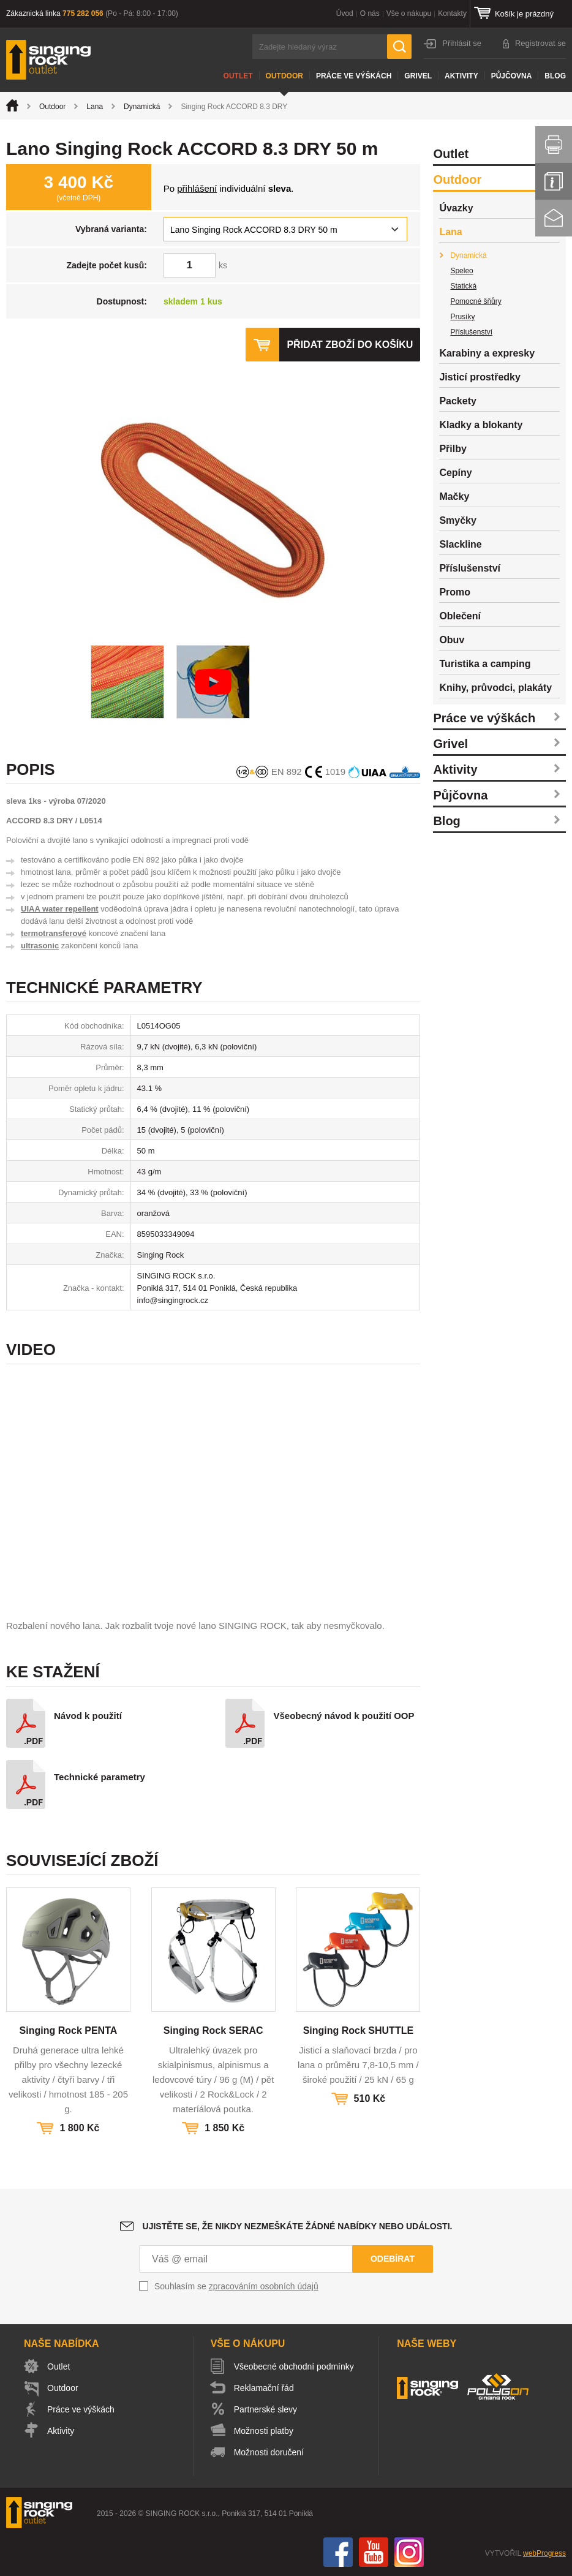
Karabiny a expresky (487, 353)
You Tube (373, 2552)
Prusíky (462, 316)
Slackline (460, 544)
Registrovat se (540, 43)
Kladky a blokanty (480, 425)
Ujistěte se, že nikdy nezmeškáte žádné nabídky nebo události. (298, 2226)
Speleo (461, 270)
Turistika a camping (484, 664)
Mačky (454, 496)
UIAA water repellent (60, 908)
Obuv (451, 640)
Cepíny (455, 472)
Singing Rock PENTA (69, 2030)
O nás (370, 13)
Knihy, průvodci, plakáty (495, 687)
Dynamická (142, 106)
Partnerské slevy (265, 2409)
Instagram (409, 2552)
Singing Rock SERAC (213, 2030)
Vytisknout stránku (553, 144)
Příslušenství (471, 332)
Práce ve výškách (353, 76)
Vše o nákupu (408, 13)
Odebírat (393, 2259)
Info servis (553, 181)
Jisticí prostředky (480, 377)
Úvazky (456, 208)
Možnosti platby (263, 2431)
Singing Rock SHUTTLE (358, 2030)
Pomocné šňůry (475, 301)
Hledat (399, 46)
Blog (555, 76)
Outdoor (284, 76)
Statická (463, 286)
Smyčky (457, 520)
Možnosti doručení (269, 2452)
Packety (457, 401)
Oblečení (460, 616)
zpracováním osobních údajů (263, 2286)
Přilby (452, 449)
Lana (94, 106)
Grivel (418, 76)
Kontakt (553, 218)
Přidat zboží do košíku (350, 344)
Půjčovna (511, 76)
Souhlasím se (236, 2286)
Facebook (338, 2552)
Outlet (238, 76)
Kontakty (452, 13)
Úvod (344, 13)
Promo (454, 592)
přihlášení (197, 188)
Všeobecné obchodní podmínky (294, 2366)
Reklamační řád (264, 2388)
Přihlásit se (461, 43)
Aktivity (461, 76)
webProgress (544, 2553)
